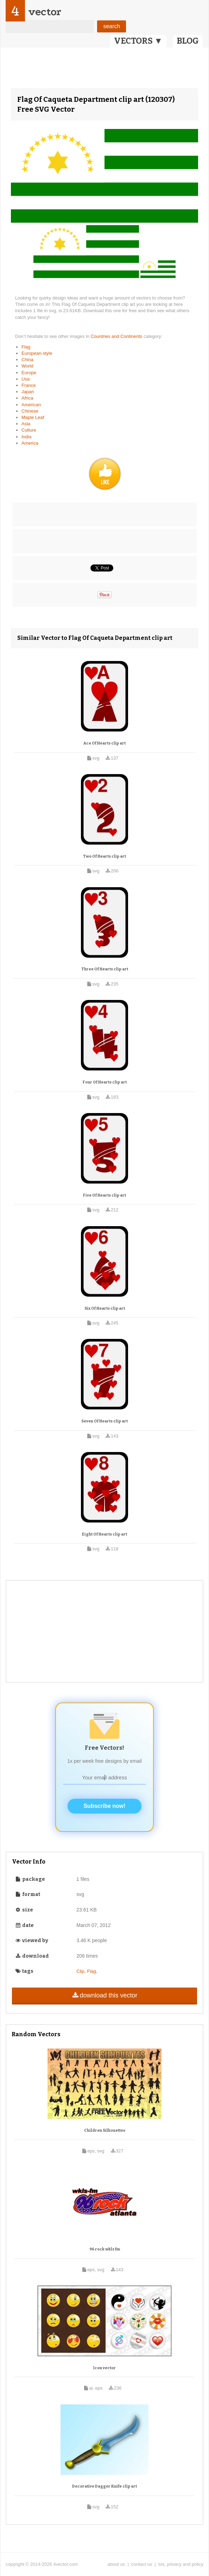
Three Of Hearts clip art (104, 969)
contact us (141, 2564)
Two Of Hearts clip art (104, 856)
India (26, 436)
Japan (27, 391)
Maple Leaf (32, 417)
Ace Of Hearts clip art (104, 743)
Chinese (29, 411)
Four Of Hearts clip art (105, 1082)
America (29, 443)
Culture (28, 430)
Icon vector (104, 2368)
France (28, 385)
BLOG (188, 41)
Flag (25, 347)
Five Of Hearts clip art (104, 1195)
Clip (80, 1971)
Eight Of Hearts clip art (104, 1534)
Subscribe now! (104, 1806)
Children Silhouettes (104, 2130)
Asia (25, 423)
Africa (27, 398)
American (31, 404)
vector (44, 12)
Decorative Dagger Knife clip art (104, 2486)
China (27, 359)
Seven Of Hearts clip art (104, 1421)
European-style (36, 353)
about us (116, 2564)
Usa (25, 379)
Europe (28, 372)
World (27, 366)
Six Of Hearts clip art (104, 1308)
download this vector (104, 1995)
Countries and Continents (117, 336)
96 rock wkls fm (104, 2249)
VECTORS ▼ (138, 41)
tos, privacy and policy (180, 2564)
